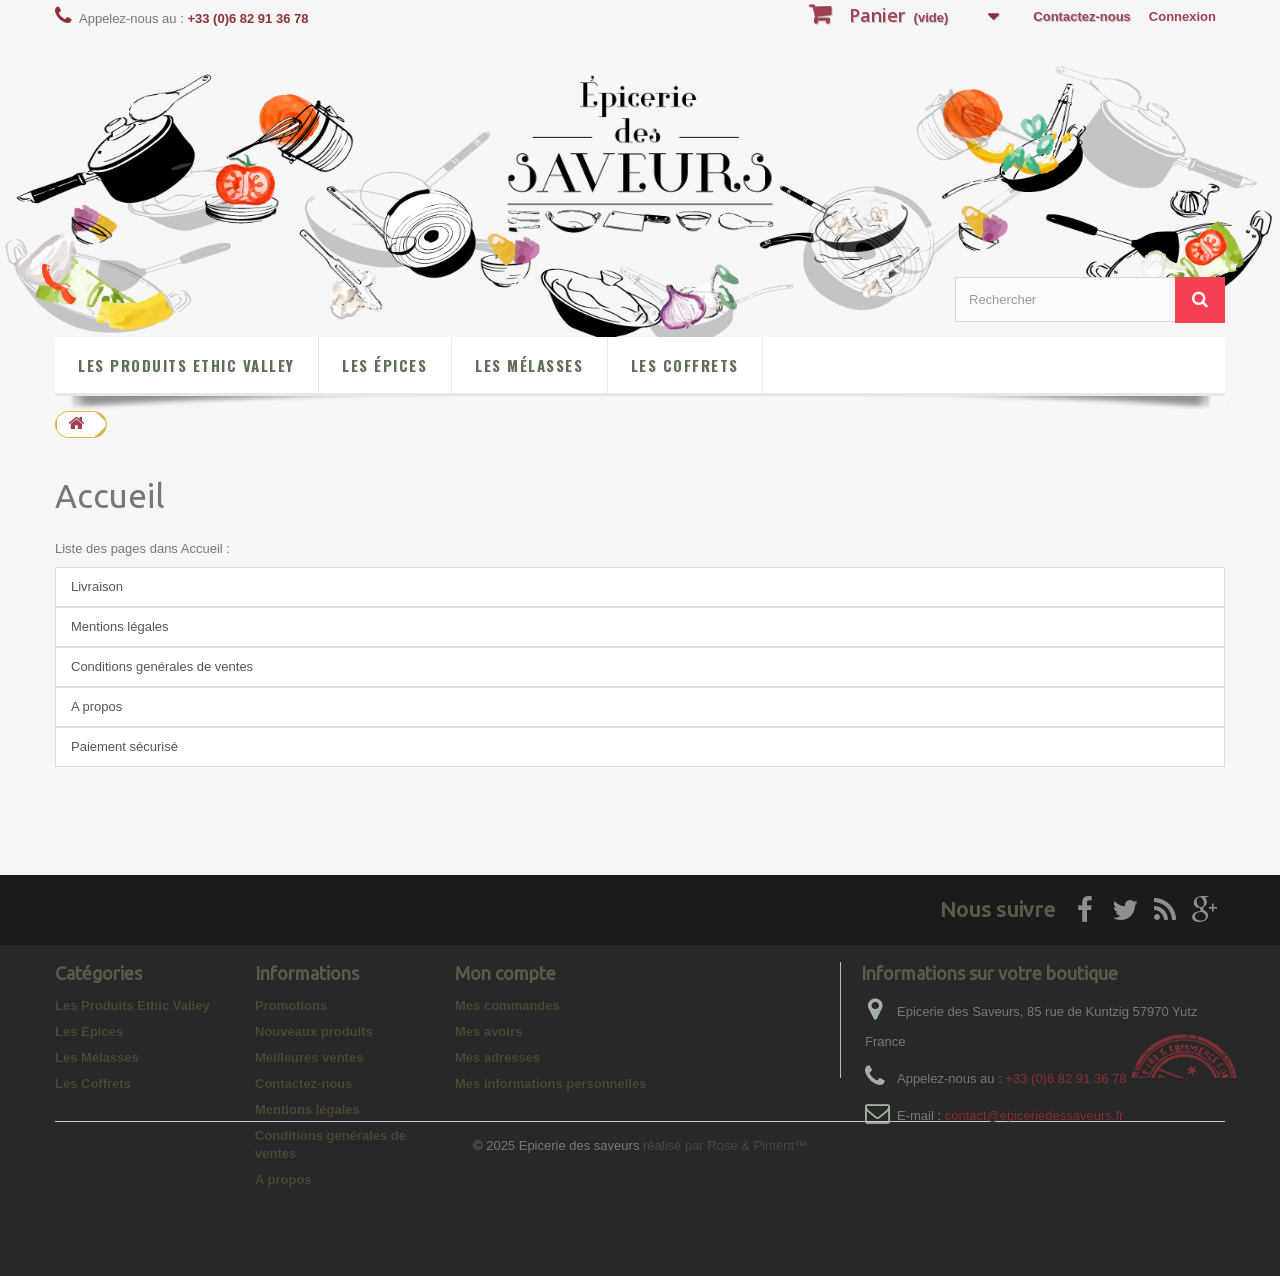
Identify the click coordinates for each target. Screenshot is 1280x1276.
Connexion (1182, 16)
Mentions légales (120, 626)
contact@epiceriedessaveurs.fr (1034, 1115)
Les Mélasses (529, 365)
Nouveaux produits (314, 1031)
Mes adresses (497, 1057)
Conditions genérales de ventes (162, 666)
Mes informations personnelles (550, 1083)
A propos (96, 706)
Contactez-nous (1082, 16)
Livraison (97, 586)
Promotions (291, 1005)
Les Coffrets (685, 365)
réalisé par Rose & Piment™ (725, 1251)
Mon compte (505, 973)
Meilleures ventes (309, 1057)
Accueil (110, 495)
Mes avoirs (488, 1031)
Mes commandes (507, 1005)
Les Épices (384, 365)
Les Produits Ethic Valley (186, 365)
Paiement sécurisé (124, 746)
